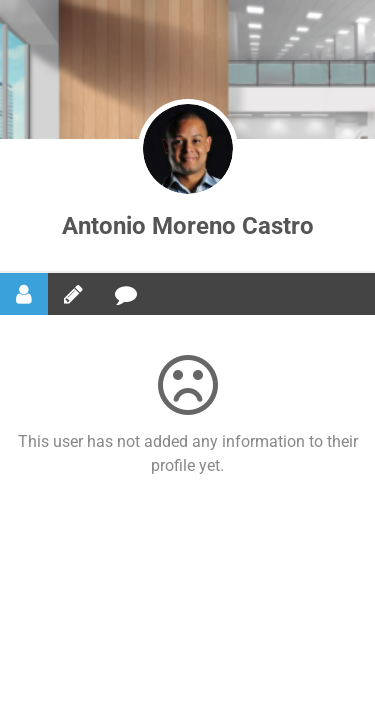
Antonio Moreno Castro (188, 226)
